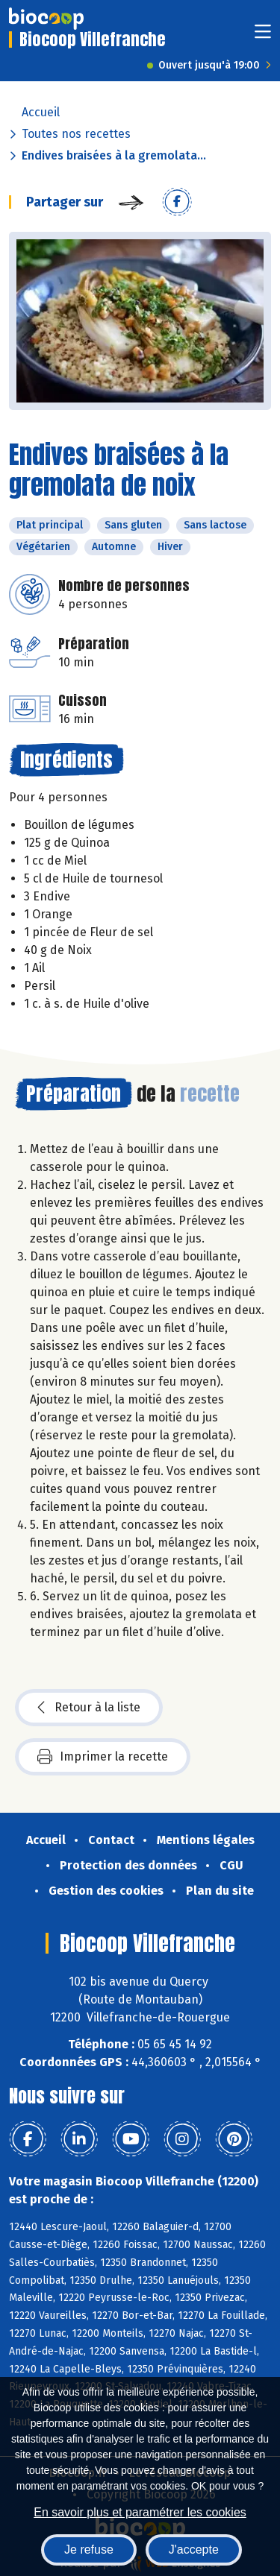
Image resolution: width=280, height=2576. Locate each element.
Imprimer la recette (102, 1756)
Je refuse (88, 2549)
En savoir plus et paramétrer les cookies (140, 2512)
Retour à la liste (88, 1707)
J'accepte (194, 2549)
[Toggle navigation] (263, 36)
